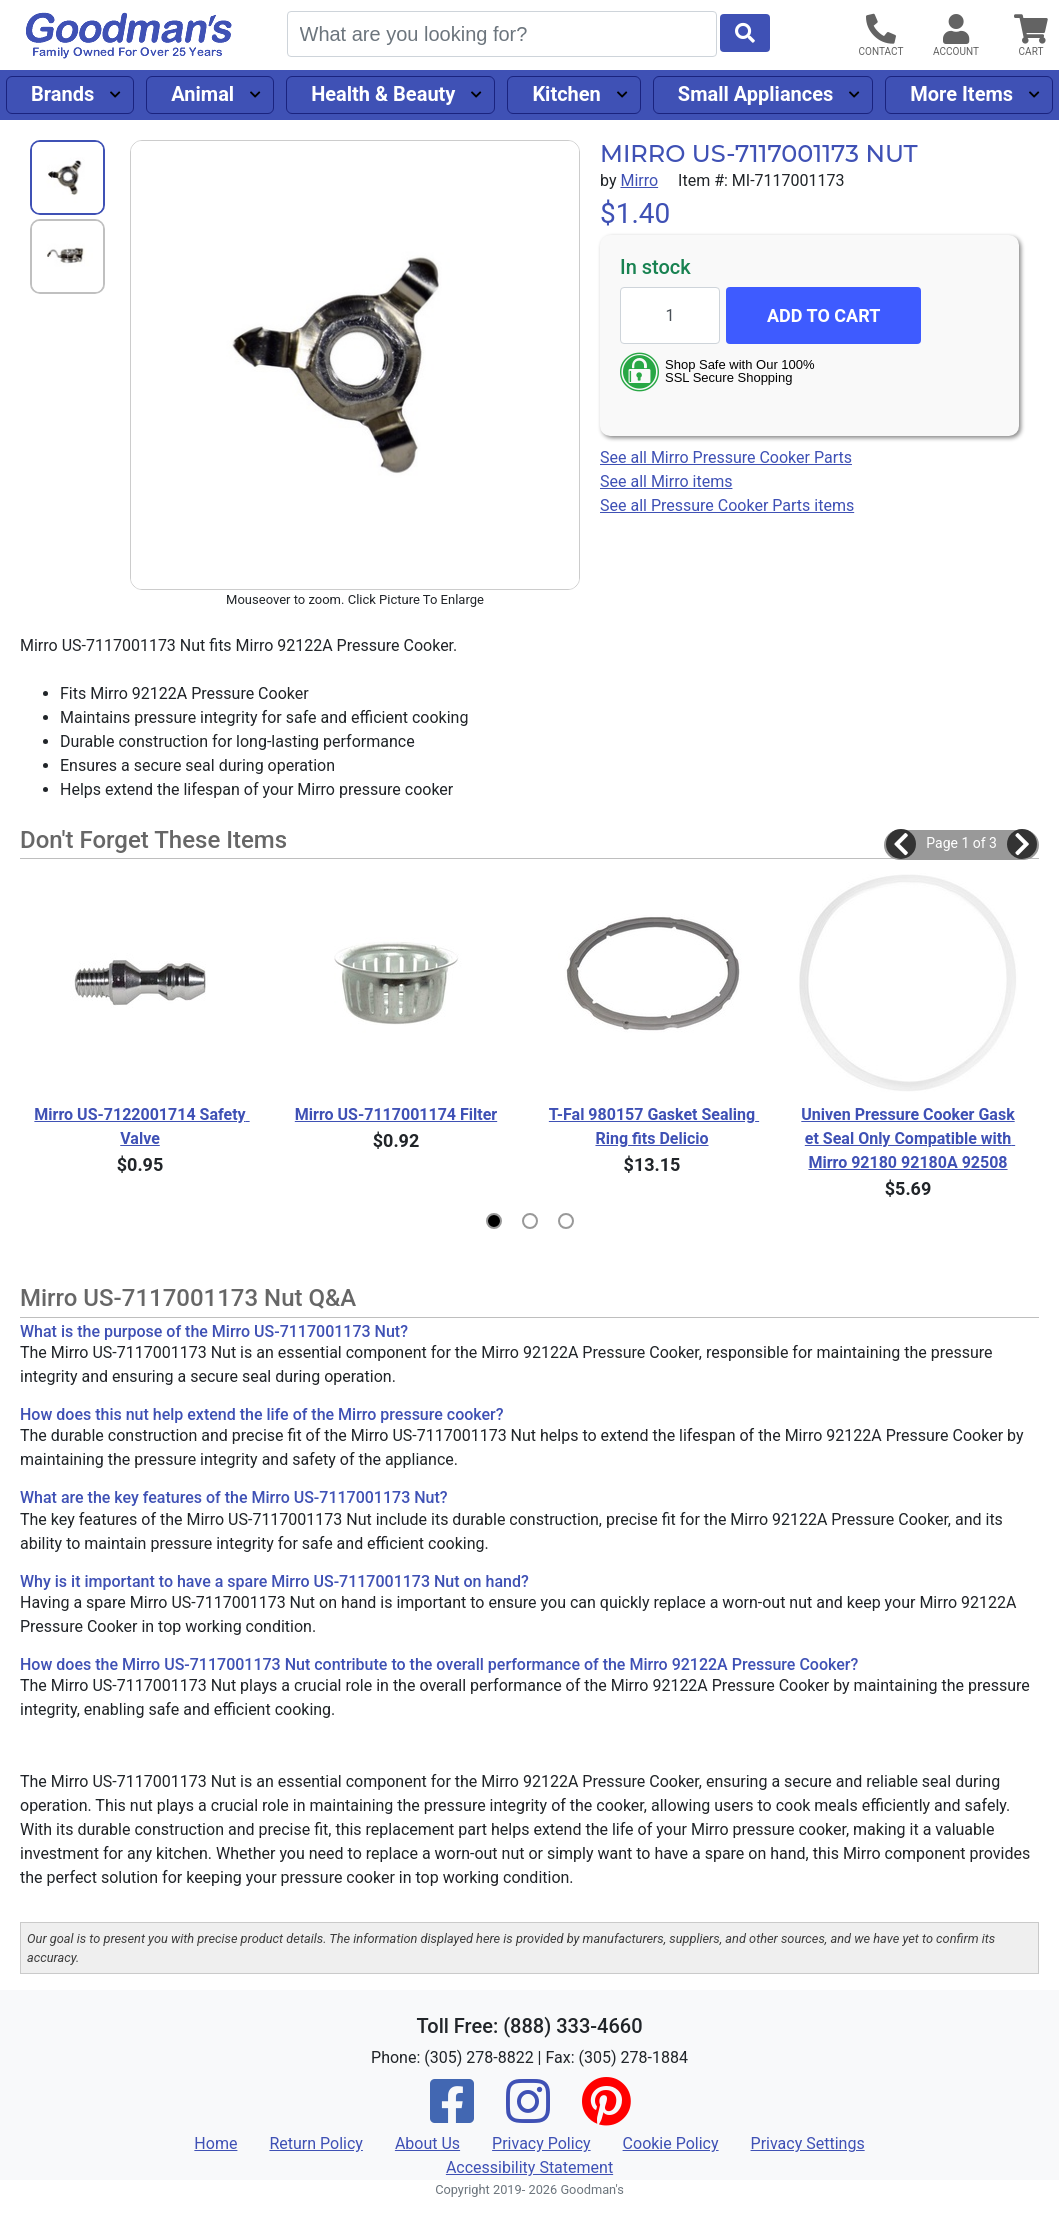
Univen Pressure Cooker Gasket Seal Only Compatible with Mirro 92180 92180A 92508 (908, 1138)
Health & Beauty (383, 94)
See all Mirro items (666, 481)
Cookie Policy (671, 2143)
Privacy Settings (808, 2143)
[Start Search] (745, 33)
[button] (901, 844)
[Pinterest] (606, 2114)
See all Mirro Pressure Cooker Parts (726, 457)
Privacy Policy (541, 2143)
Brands (62, 94)
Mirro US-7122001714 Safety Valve (141, 1126)
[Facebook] (452, 2114)
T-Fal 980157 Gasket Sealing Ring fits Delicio (654, 1126)
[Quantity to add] (670, 315)
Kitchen (566, 94)
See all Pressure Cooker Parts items (727, 505)
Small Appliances (756, 94)
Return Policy (315, 2143)
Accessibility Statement (529, 2167)
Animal (202, 94)
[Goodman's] (129, 35)
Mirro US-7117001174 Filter (396, 1114)
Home (215, 2143)
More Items (961, 94)
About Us (427, 2143)
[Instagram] (528, 2114)
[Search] (502, 34)
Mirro (639, 180)
